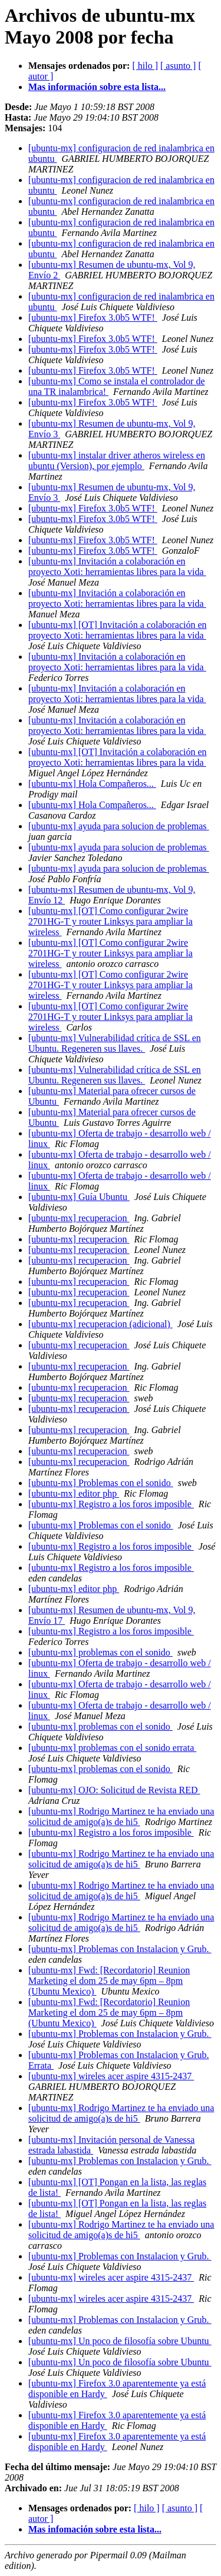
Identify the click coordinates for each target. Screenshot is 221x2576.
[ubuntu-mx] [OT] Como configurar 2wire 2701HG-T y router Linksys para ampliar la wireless (110, 921)
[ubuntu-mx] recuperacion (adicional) (100, 1324)
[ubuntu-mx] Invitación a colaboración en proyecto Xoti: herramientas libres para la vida (117, 566)
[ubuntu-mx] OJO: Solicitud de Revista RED (114, 1790)
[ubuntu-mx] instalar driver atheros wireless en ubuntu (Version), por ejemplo (116, 460)
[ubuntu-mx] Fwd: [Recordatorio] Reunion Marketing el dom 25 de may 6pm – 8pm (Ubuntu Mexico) (109, 1980)
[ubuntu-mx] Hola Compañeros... (92, 784)
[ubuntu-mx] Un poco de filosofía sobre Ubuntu (120, 2341)
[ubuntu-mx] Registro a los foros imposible (111, 1504)
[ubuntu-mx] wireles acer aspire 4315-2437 (111, 2076)
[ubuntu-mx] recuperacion (78, 1218)
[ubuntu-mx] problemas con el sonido (100, 1652)
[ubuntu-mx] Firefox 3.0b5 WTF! (92, 318)
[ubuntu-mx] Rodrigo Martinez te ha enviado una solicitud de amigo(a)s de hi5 (121, 1816)
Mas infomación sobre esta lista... (94, 2529)
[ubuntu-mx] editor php (73, 1493)
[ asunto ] (178, 66)
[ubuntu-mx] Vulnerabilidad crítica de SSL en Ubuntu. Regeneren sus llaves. (114, 1043)
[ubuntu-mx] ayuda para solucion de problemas (118, 826)
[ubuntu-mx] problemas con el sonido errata (112, 1748)
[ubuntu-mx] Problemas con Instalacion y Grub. (120, 1949)
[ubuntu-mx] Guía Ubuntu (79, 1197)
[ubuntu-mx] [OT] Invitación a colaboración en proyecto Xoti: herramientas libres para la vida (117, 630)
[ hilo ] (145, 66)
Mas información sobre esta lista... (97, 87)
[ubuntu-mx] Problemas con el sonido (100, 1483)
